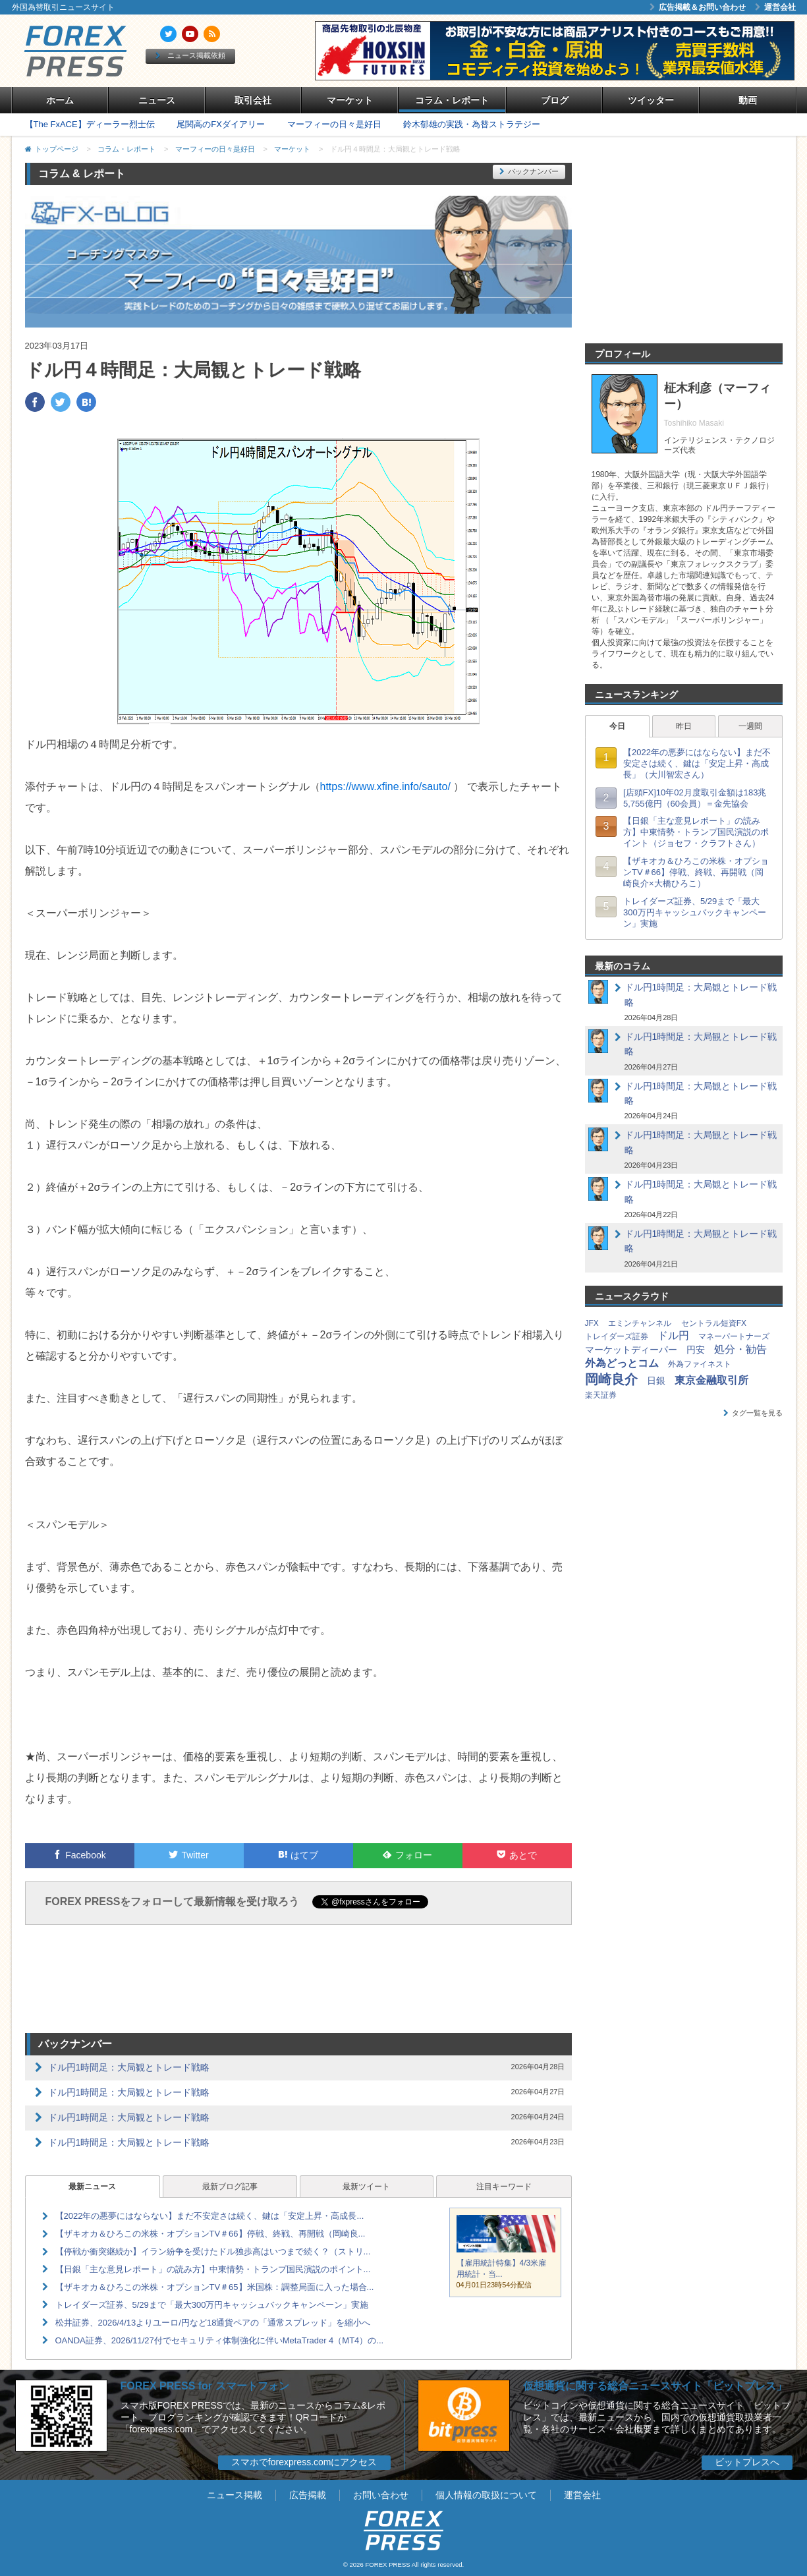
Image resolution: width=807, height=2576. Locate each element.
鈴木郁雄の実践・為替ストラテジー (471, 124)
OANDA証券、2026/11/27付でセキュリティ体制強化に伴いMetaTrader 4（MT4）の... (219, 2340)
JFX (592, 1323)
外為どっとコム (622, 1363)
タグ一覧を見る (753, 1413)
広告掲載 (307, 2495)
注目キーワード (504, 2186)
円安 (695, 1349)
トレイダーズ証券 (616, 1336)
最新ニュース (92, 2186)
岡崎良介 (611, 1379)
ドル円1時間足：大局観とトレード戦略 (129, 2067)
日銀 (656, 1380)
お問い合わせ (380, 2495)
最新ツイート (366, 2186)
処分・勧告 (740, 1349)
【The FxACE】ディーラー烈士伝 (90, 124)
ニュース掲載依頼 (190, 55)
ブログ (555, 100)
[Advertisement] (298, 1981)
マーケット (350, 100)
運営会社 (775, 7)
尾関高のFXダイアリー (221, 124)
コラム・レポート (452, 100)
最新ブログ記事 (230, 2186)
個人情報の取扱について (486, 2495)
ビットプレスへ (747, 2462)
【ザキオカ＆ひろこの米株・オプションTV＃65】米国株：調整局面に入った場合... (214, 2287)
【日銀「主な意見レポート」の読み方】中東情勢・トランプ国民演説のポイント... (213, 2269)
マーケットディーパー (631, 1349)
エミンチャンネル (639, 1323)
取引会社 (253, 100)
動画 (747, 100)
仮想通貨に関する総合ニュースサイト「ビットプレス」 (655, 2385)
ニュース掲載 (234, 2495)
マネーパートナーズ (733, 1336)
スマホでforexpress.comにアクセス (304, 2462)
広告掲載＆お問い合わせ (698, 7)
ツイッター (651, 100)
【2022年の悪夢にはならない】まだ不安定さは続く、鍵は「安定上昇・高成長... (209, 2216)
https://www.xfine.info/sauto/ (385, 786)
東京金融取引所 (711, 1380)
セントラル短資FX (713, 1323)
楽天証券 (601, 1395)
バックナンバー (529, 171)
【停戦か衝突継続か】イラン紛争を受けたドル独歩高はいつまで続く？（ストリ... (213, 2251)
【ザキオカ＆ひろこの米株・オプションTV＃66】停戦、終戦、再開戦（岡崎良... (210, 2234)
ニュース (156, 100)
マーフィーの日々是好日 (334, 124)
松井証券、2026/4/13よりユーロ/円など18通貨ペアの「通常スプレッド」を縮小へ (213, 2323)
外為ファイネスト (699, 1364)
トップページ (56, 149)
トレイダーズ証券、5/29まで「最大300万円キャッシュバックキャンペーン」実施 (212, 2305)
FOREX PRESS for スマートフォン (205, 2385)
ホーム (60, 100)
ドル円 (673, 1335)
